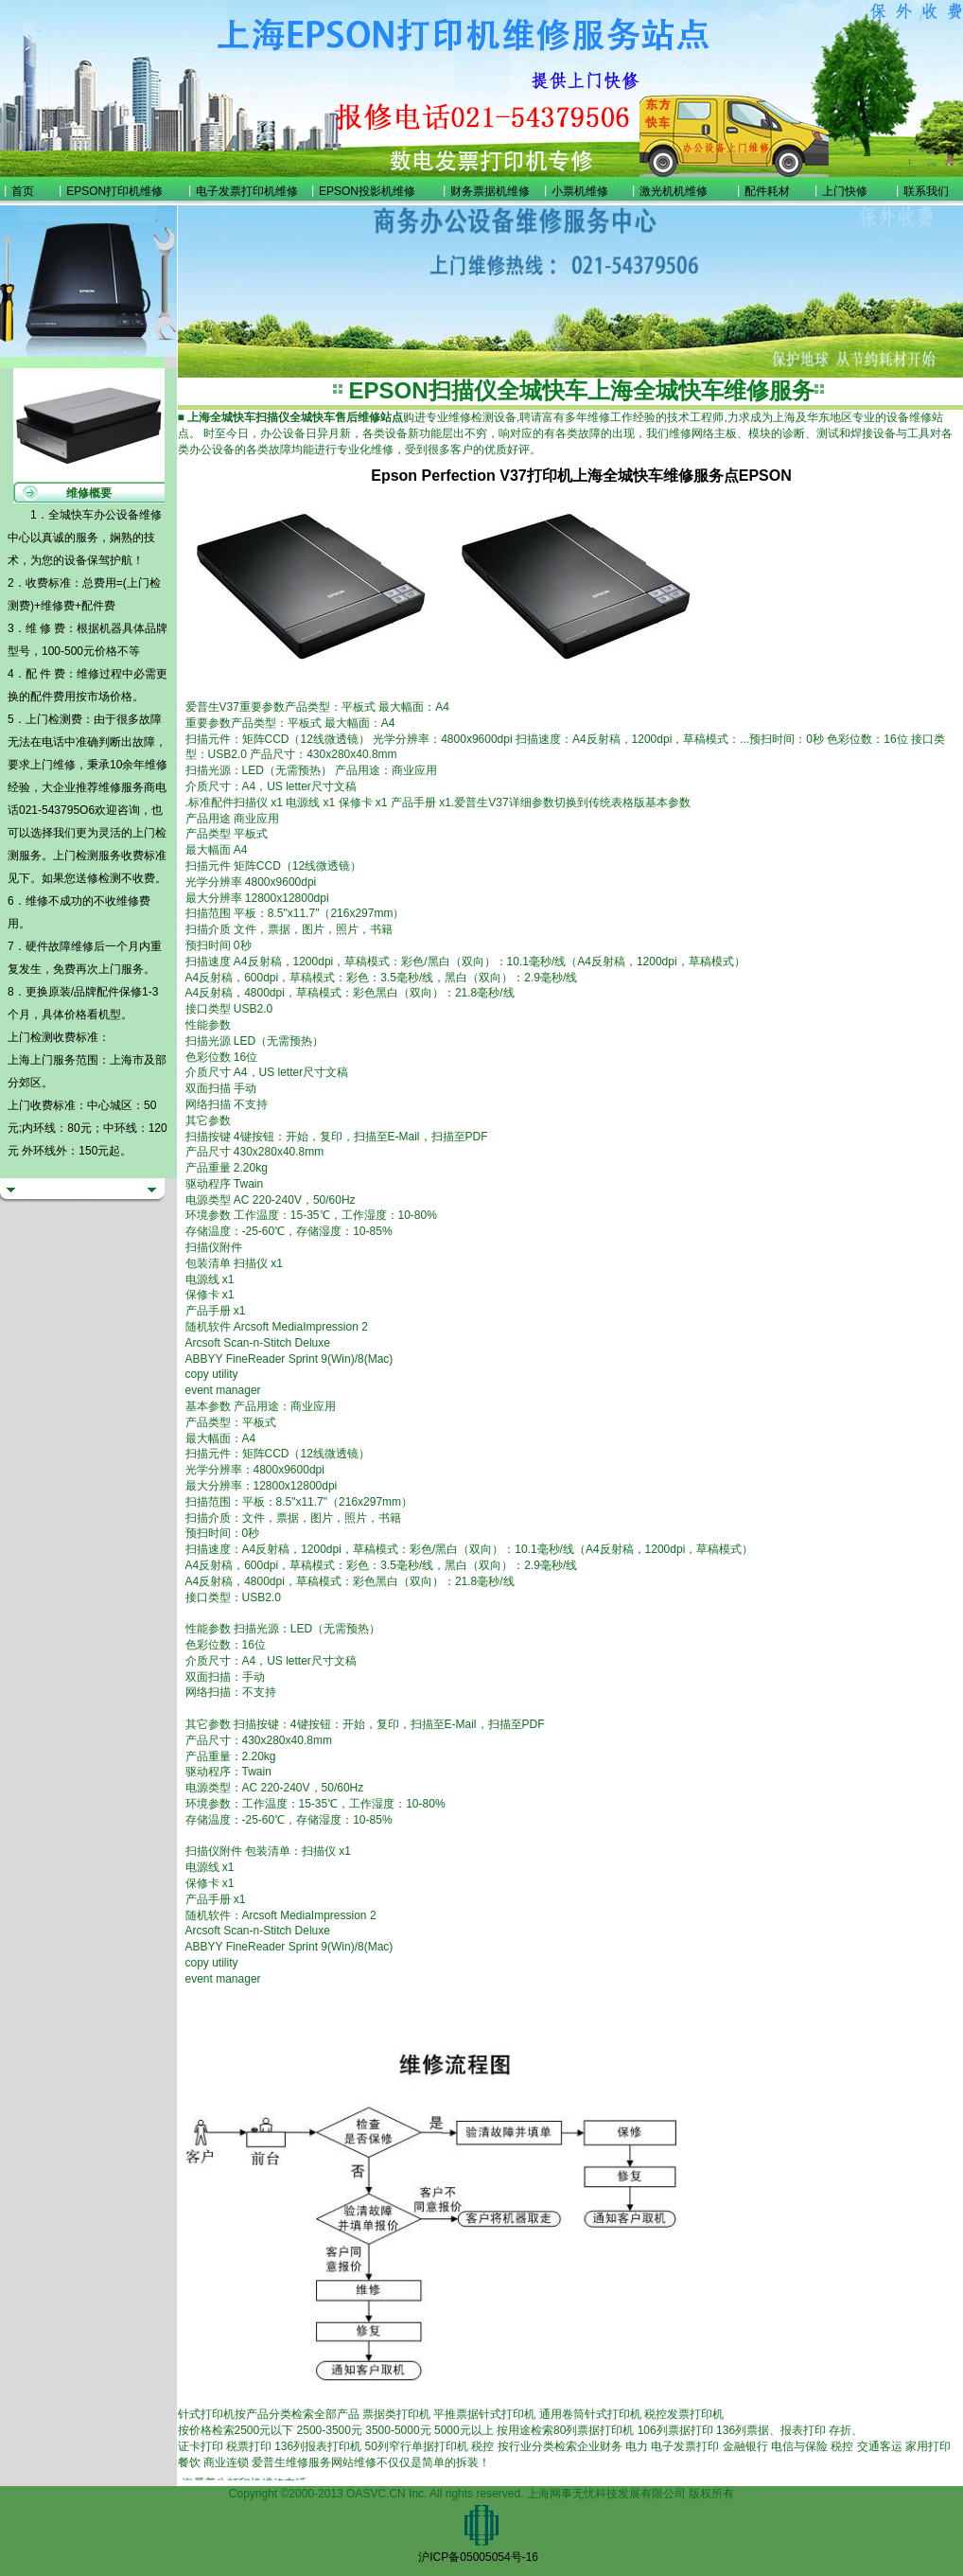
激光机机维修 (673, 191)
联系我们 (926, 191)
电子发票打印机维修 (247, 191)
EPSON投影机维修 (367, 191)
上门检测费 (54, 719)
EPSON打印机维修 (114, 191)
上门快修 (844, 191)
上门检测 (75, 855)
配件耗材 (767, 191)
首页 (22, 191)
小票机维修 (580, 191)
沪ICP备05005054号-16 (478, 2557)
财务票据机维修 (490, 191)
